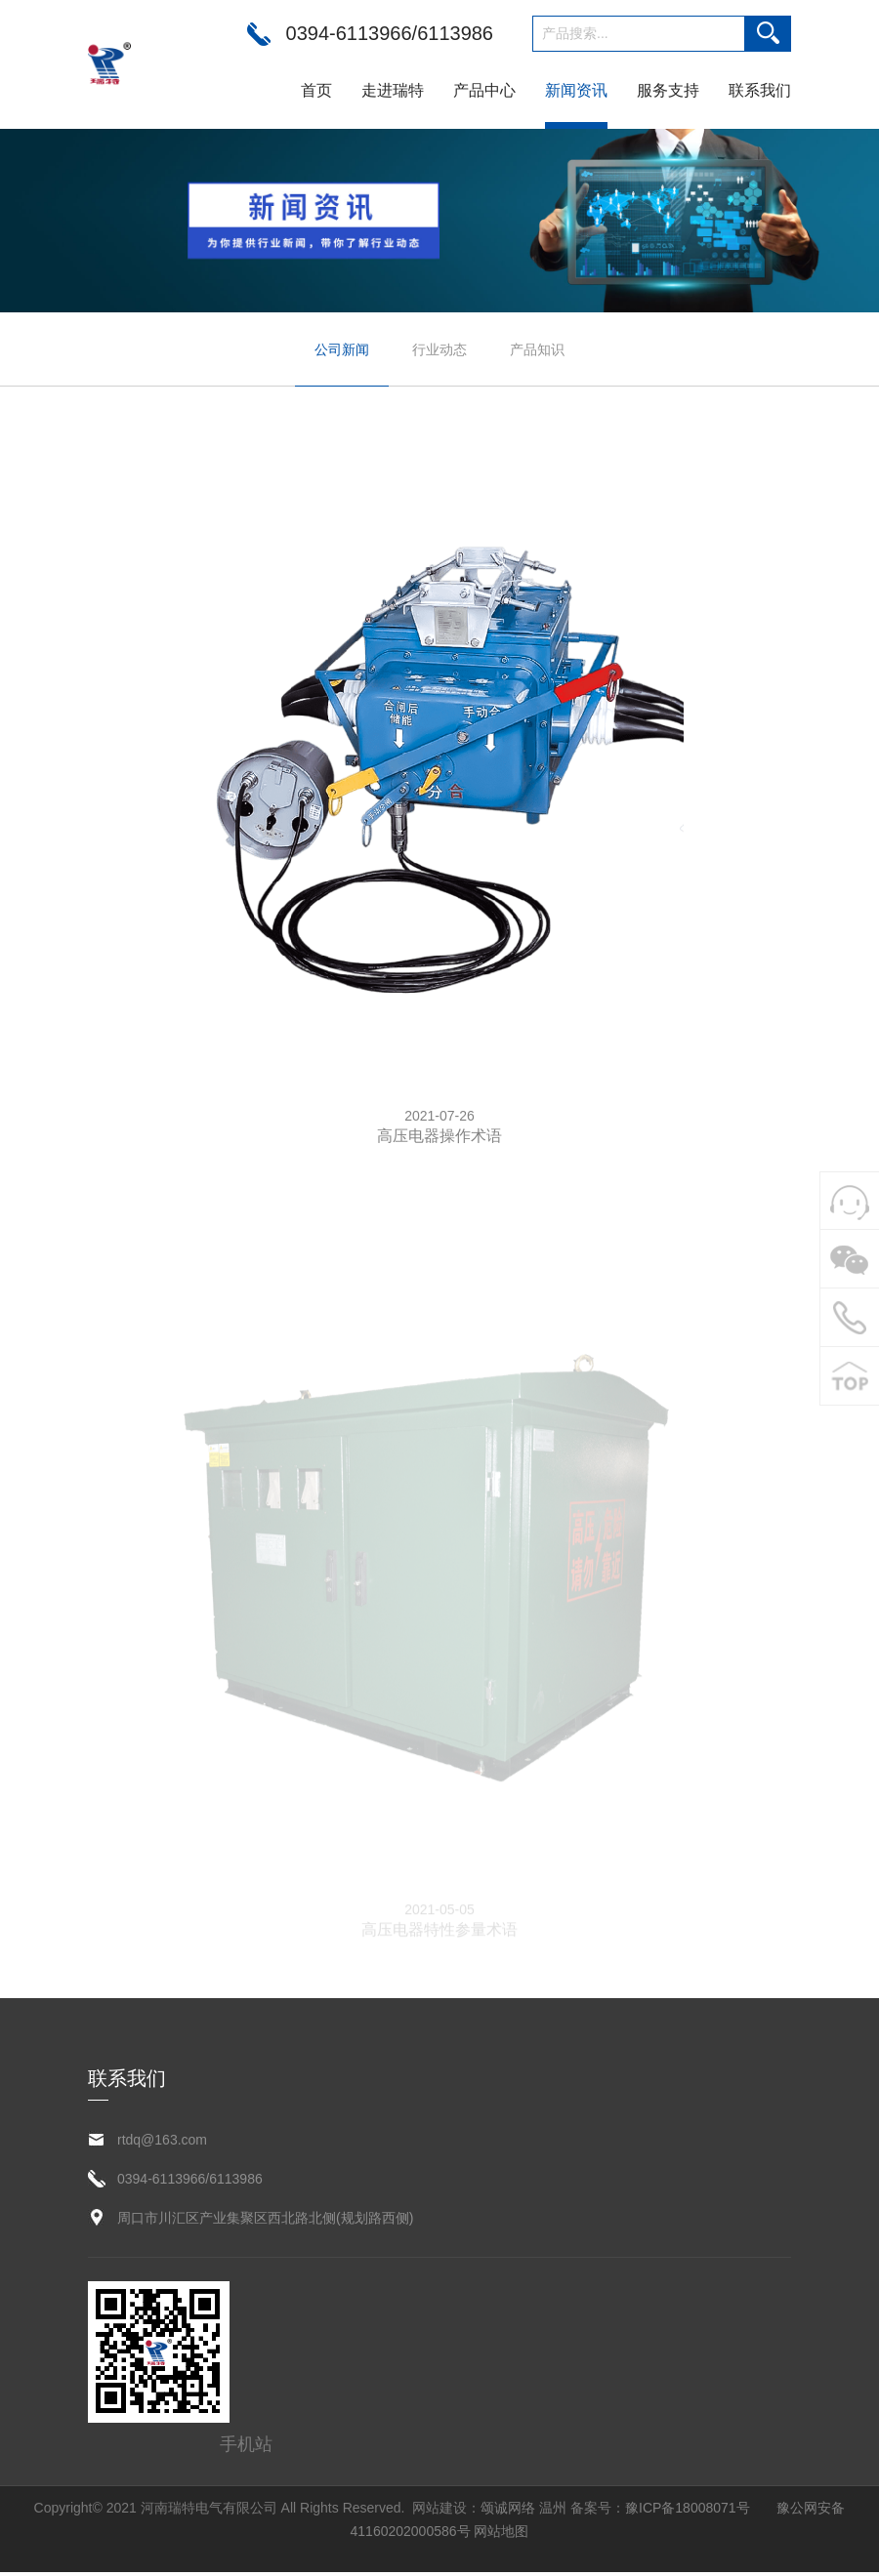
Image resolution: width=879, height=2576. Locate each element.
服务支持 (668, 90)
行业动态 (439, 349)
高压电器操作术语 (439, 1136)
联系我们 (760, 90)
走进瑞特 (392, 90)
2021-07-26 (439, 1116)
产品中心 (484, 90)
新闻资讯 (576, 90)
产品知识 (537, 349)
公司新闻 (341, 349)
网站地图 (501, 2535)
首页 (316, 90)
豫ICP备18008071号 (687, 2511)
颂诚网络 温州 (523, 2511)
